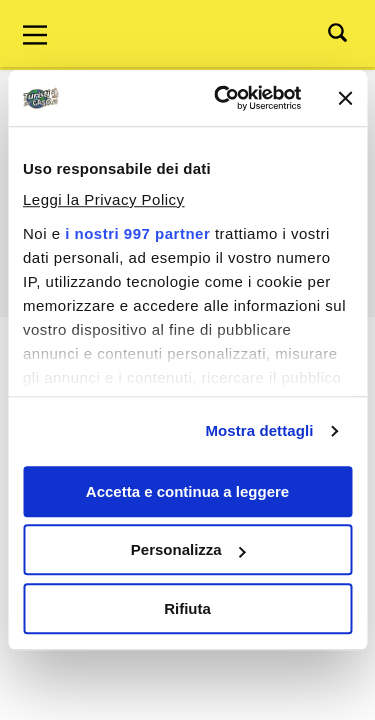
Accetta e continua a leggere (187, 491)
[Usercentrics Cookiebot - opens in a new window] (223, 98)
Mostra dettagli (259, 430)
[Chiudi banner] (345, 98)
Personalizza (188, 549)
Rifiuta (187, 608)
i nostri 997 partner (137, 233)
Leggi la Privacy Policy (104, 199)
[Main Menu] (35, 35)
